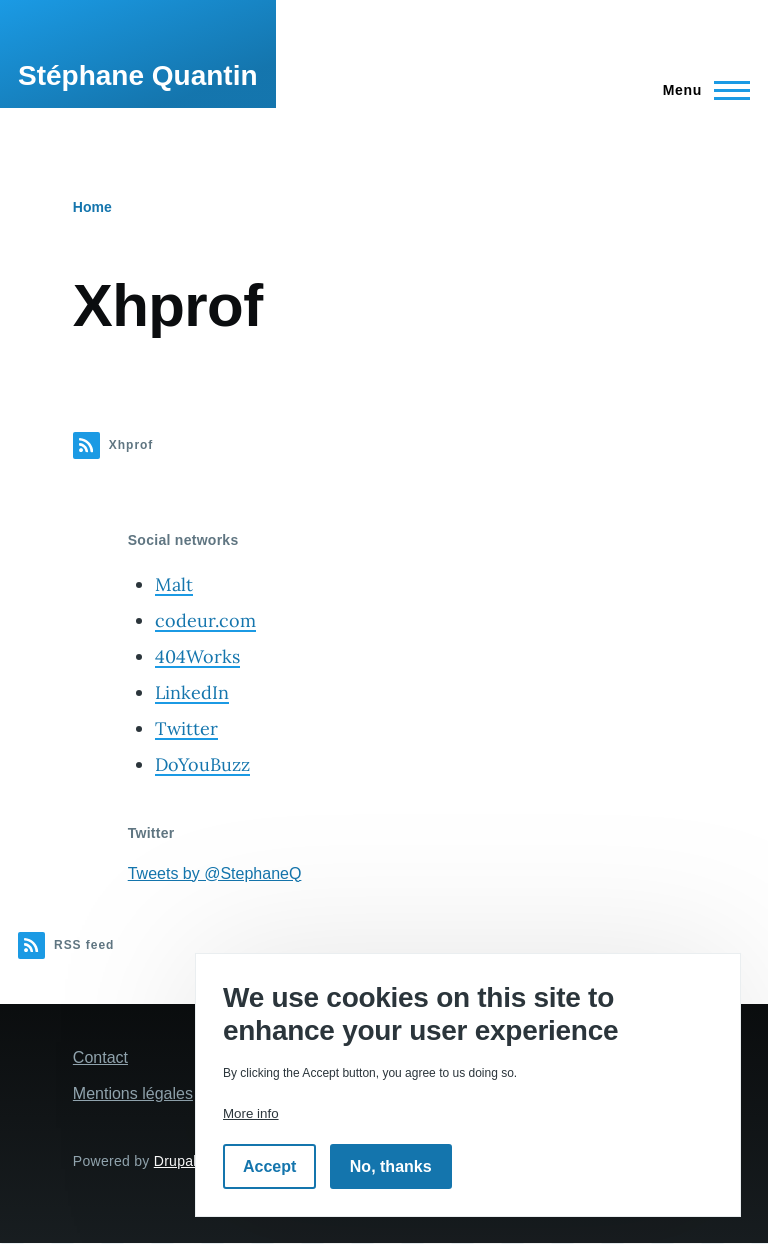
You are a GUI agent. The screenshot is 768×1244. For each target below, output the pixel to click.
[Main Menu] (700, 90)
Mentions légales (133, 1093)
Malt (174, 584)
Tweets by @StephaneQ (215, 873)
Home (92, 207)
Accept (269, 1166)
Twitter (186, 728)
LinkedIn (192, 692)
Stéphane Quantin (138, 75)
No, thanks (391, 1166)
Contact (100, 1057)
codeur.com (205, 620)
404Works (197, 656)
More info (251, 1113)
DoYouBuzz (202, 764)
